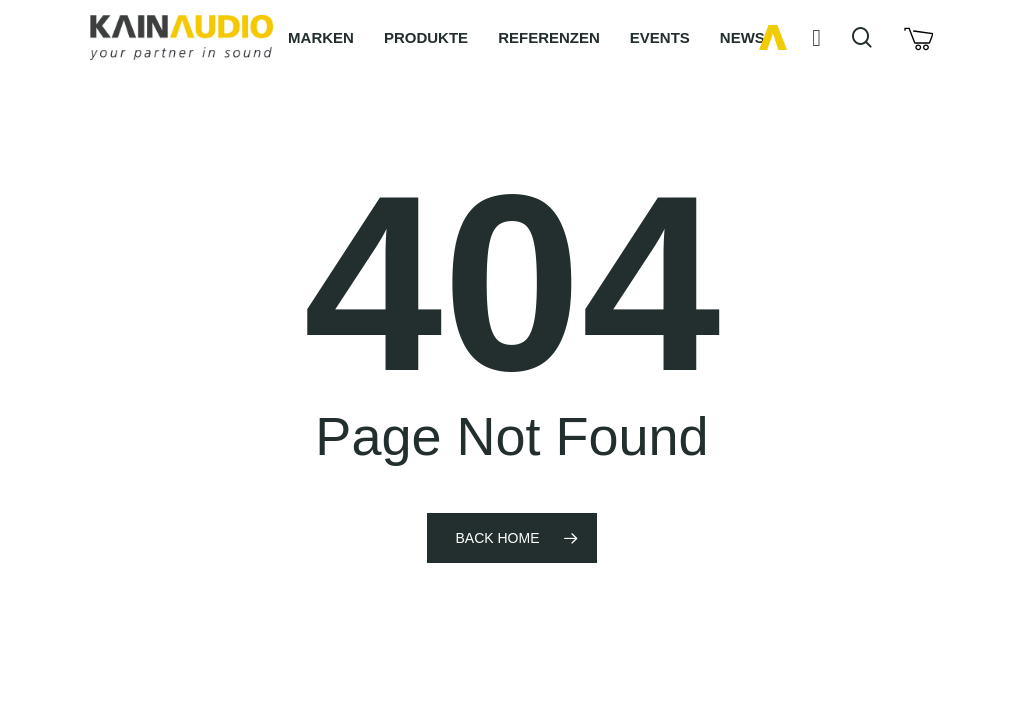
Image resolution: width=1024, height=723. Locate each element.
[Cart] (918, 38)
